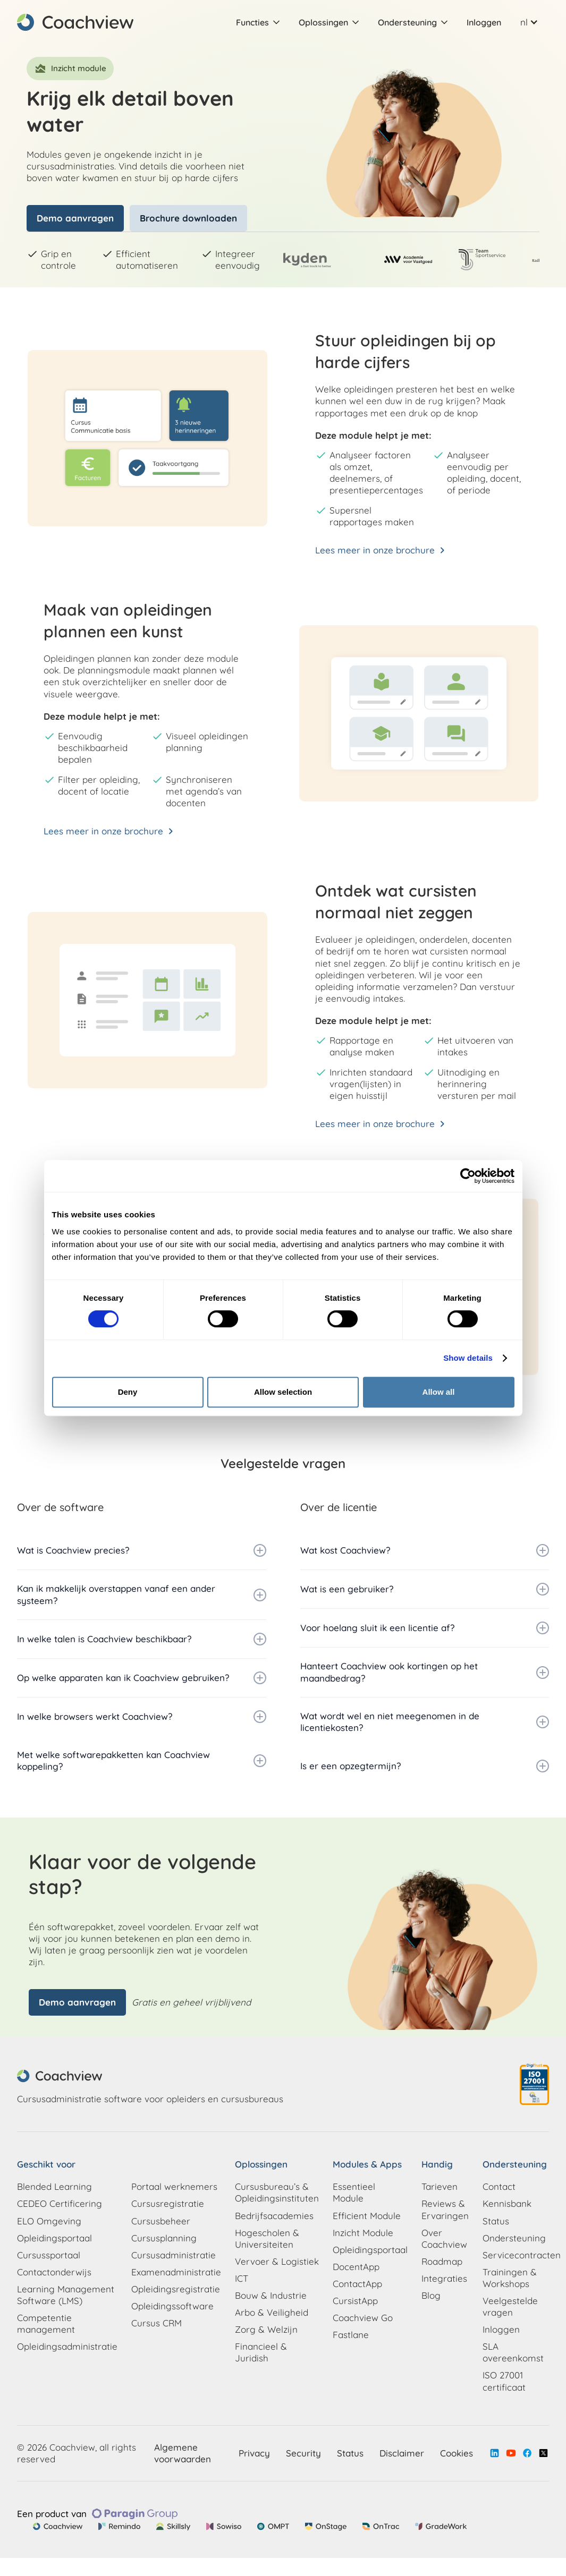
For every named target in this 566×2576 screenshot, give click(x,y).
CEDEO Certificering (59, 2203)
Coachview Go (363, 2317)
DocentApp (356, 2266)
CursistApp (355, 2300)
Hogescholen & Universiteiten (267, 2238)
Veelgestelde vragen (510, 2306)
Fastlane (351, 2334)
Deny (128, 1391)
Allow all (439, 1391)
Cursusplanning (164, 2238)
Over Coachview (444, 2238)
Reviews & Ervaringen (445, 2209)
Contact (499, 2186)
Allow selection (283, 1391)
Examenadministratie (176, 2272)
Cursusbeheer (160, 2221)
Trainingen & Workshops (510, 2277)
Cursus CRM (156, 2322)
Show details (468, 1357)
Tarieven (439, 2186)
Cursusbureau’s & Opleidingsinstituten (277, 2192)
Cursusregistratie (167, 2203)
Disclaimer (401, 2453)
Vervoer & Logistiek (277, 2261)
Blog (431, 2295)
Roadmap (441, 2261)
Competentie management (46, 2323)
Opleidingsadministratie (67, 2346)
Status (496, 2221)
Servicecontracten (522, 2255)
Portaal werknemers (174, 2186)
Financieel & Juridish (261, 2352)
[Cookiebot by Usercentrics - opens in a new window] (467, 1176)
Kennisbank (507, 2203)
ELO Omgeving (49, 2221)
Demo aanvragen (75, 218)
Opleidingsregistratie (175, 2288)
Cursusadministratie (173, 2255)
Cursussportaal (48, 2255)
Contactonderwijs (54, 2272)
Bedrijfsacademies (274, 2215)
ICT (241, 2278)
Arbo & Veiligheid (271, 2312)
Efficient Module (367, 2215)
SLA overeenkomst (513, 2352)
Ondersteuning (514, 2238)
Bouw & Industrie (271, 2295)
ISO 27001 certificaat (504, 2380)
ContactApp (357, 2283)
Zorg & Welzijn (266, 2329)
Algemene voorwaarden (182, 2453)
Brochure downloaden (188, 218)
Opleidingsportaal (54, 2238)
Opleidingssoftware (172, 2305)
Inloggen (484, 22)
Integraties (444, 2278)
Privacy (254, 2453)
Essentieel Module (354, 2192)
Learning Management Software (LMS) (65, 2294)
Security (303, 2453)
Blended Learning (54, 2186)
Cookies (456, 2453)
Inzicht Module (363, 2232)
